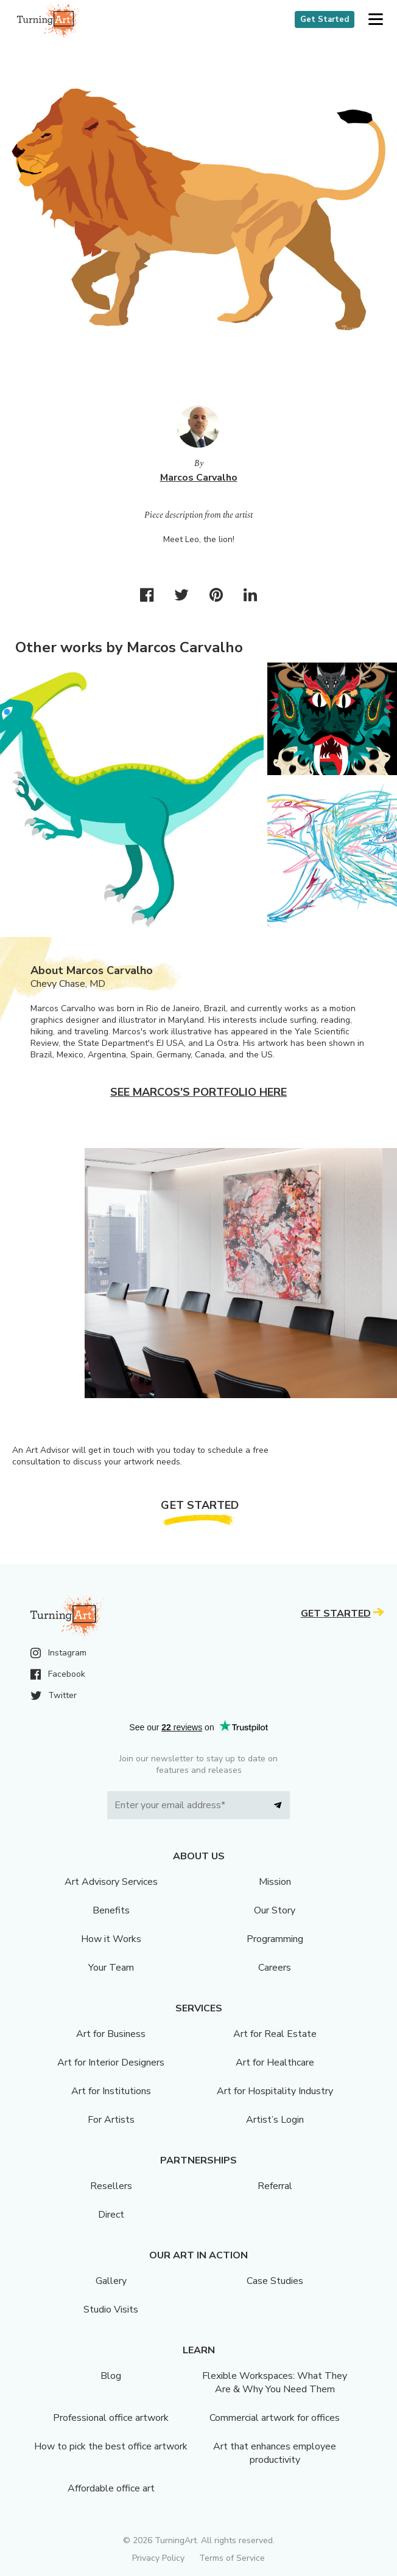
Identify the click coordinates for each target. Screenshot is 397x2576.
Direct (111, 2214)
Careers (274, 1967)
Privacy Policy (158, 2558)
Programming (275, 1939)
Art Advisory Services (111, 1881)
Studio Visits (110, 2309)
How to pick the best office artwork (111, 2446)
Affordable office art (111, 2488)
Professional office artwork (111, 2418)
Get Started (324, 19)
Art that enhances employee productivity (274, 2453)
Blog (110, 2376)
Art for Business (111, 2034)
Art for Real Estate (275, 2034)
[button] (375, 19)
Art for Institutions (111, 2091)
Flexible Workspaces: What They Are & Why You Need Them (274, 2382)
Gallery (111, 2281)
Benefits (111, 1910)
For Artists (111, 2119)
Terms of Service (232, 2558)
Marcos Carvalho (198, 477)
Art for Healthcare (275, 2062)
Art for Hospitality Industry (275, 2091)
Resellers (111, 2186)
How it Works (111, 1939)
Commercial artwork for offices (274, 2418)
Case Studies (275, 2281)
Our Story (274, 1910)
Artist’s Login (275, 2119)
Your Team (111, 1967)
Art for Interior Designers (110, 2062)
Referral (275, 2186)
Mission (275, 1881)
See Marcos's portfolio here (198, 1092)
